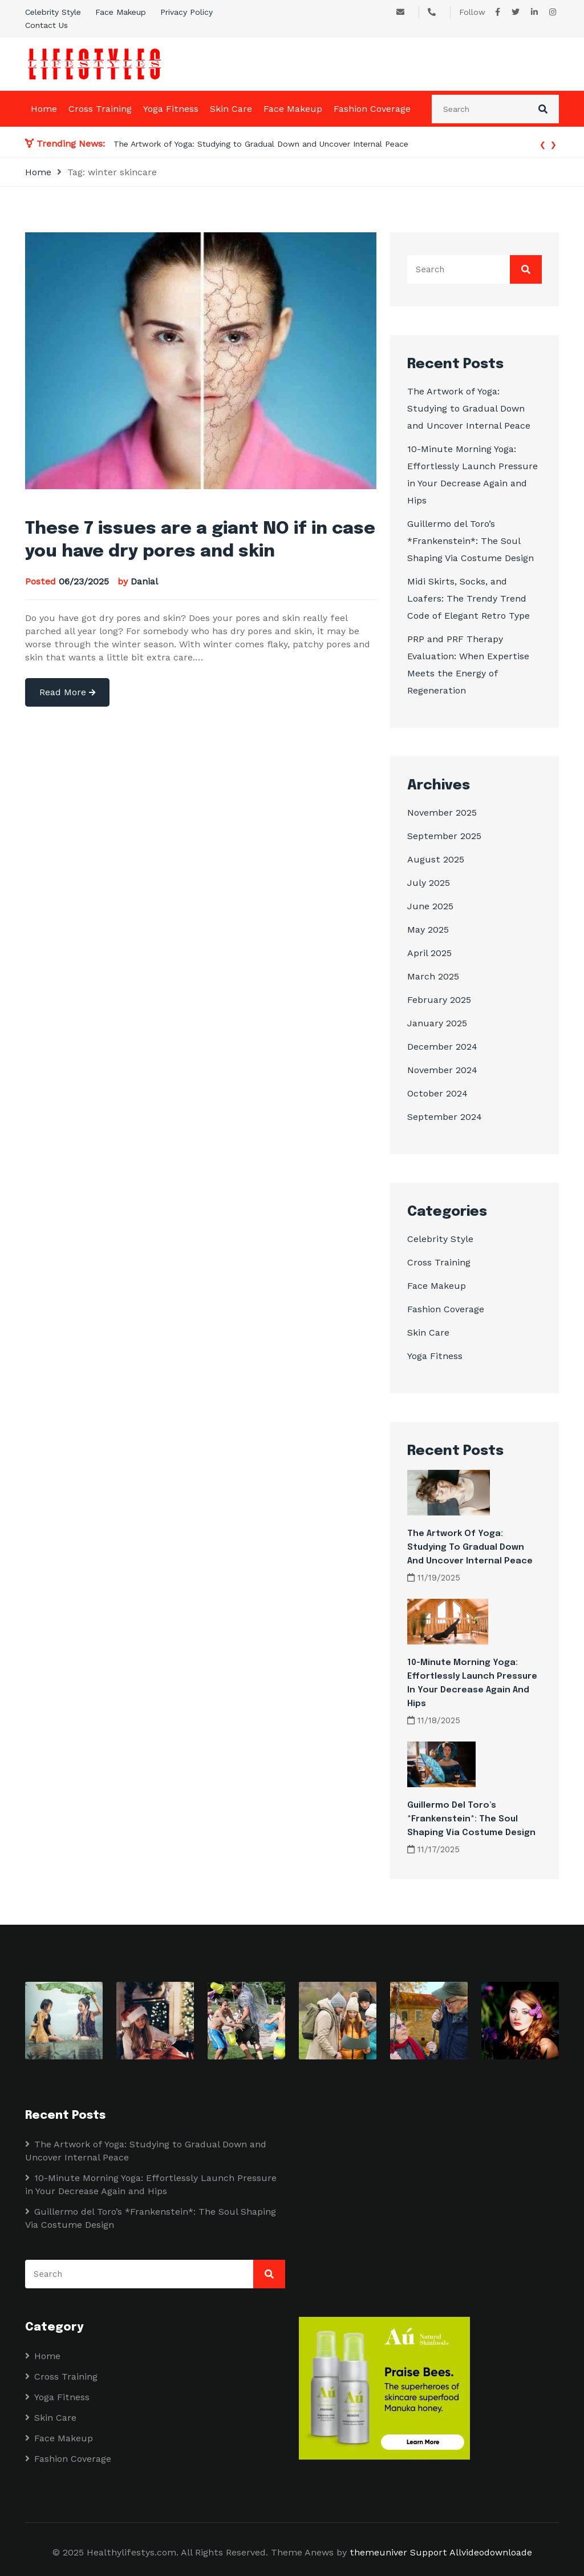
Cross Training (100, 108)
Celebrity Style (53, 12)
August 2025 (435, 859)
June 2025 (430, 906)
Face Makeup (120, 12)
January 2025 (437, 1023)
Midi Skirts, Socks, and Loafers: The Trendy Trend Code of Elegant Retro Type (468, 598)
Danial (144, 581)
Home (44, 108)
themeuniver (378, 2552)
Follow (472, 12)
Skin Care (231, 108)
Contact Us (46, 25)
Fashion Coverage (372, 108)
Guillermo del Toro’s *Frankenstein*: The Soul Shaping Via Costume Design (470, 540)
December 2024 (442, 1046)
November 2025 (442, 812)
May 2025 (428, 929)
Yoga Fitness (170, 108)
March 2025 (433, 976)
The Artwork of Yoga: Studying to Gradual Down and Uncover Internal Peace (260, 143)
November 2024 (442, 1070)
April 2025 (429, 953)
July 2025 (428, 882)
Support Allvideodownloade (471, 2552)
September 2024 (444, 1116)
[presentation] (543, 143)
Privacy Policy (186, 12)
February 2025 (439, 999)
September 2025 (444, 836)
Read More (67, 692)
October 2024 (437, 1093)
